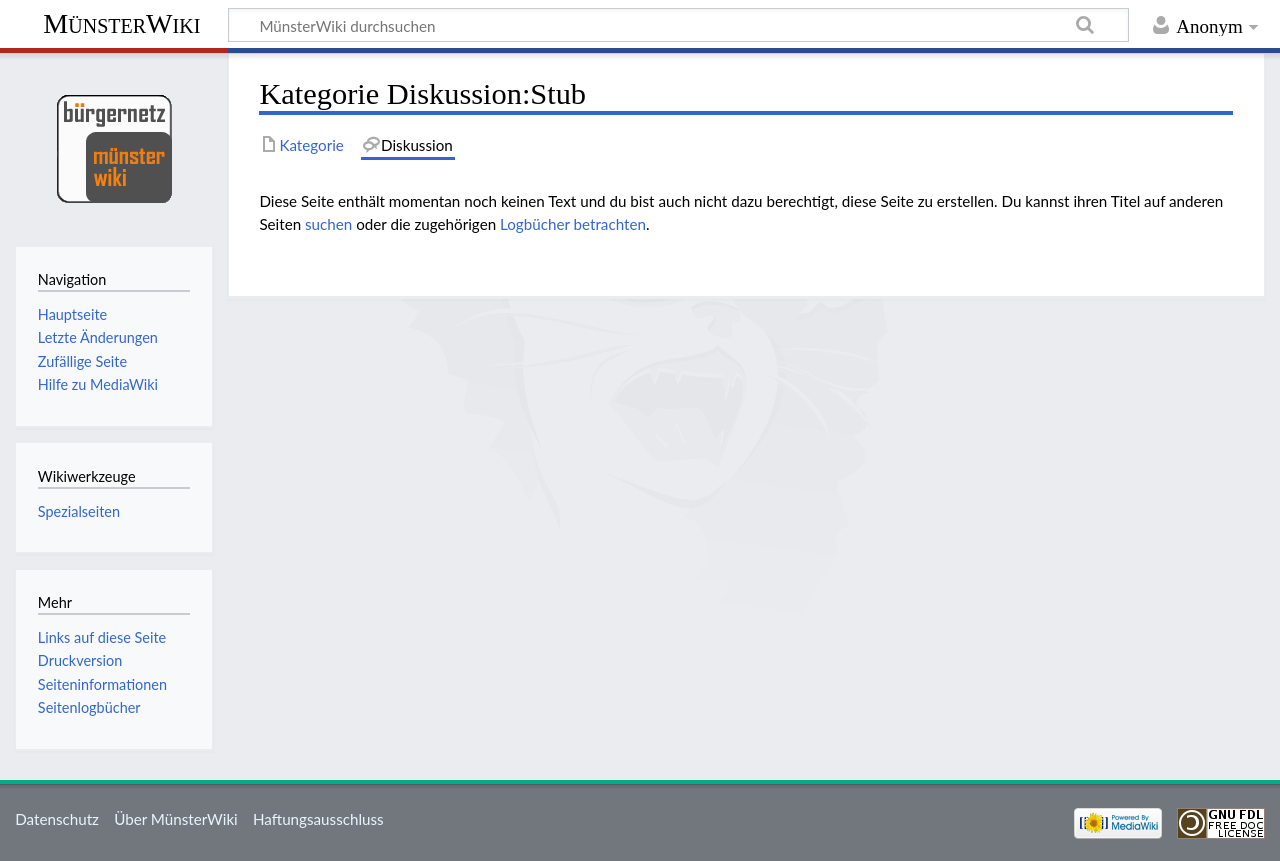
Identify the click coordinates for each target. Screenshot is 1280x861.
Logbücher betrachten (573, 224)
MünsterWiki (121, 23)
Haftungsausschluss (318, 819)
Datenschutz (57, 819)
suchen (328, 224)
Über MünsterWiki (176, 819)
